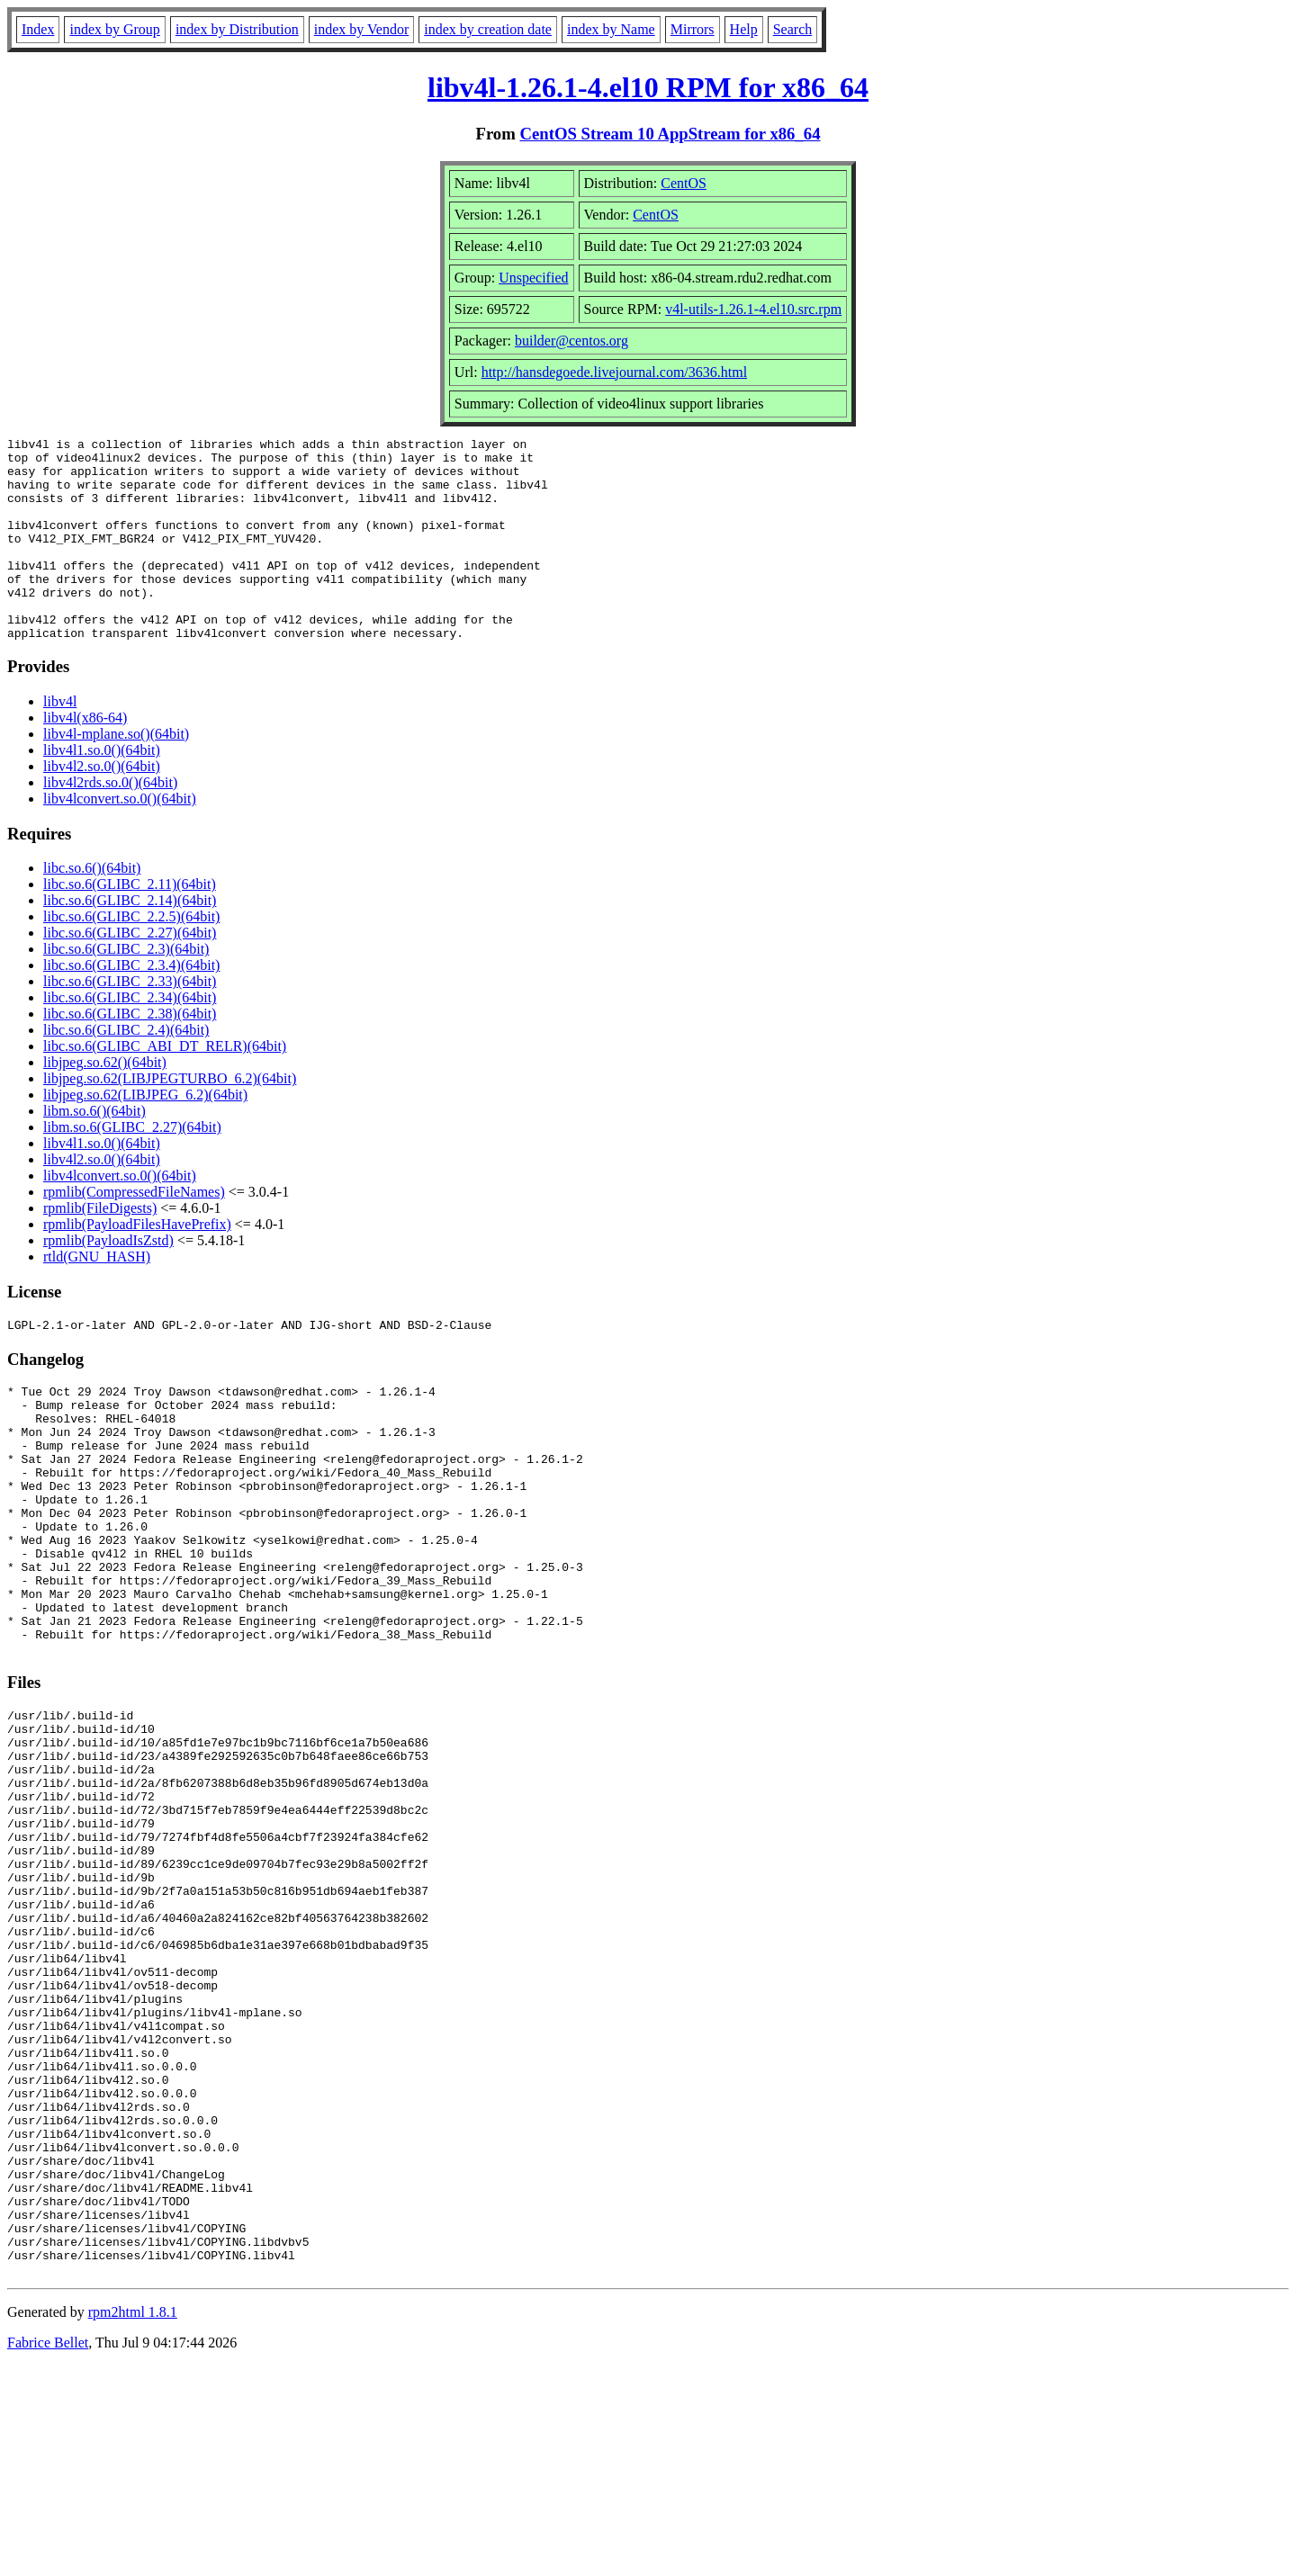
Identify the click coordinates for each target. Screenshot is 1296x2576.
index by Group (114, 29)
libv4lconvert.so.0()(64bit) (119, 839)
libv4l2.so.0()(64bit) (101, 806)
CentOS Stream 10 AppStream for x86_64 (669, 133)
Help (744, 29)
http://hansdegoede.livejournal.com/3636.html (615, 372)
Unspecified (533, 277)
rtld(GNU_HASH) (96, 1297)
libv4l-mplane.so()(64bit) (116, 774)
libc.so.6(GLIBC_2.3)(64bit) (126, 989)
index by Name (611, 29)
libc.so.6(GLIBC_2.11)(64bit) (129, 924)
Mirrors (692, 29)
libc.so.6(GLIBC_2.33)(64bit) (129, 1021)
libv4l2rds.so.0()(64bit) (110, 822)
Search (793, 29)
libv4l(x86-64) (85, 758)
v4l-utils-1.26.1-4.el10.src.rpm (753, 309)
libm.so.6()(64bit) (94, 1151)
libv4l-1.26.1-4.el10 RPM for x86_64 (648, 87)
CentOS (683, 183)
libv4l (59, 741)
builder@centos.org (571, 340)
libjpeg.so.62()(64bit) (104, 1102)
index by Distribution (237, 29)
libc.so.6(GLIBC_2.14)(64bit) (129, 940)
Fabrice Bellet (47, 2553)
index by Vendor (361, 29)
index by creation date (488, 29)
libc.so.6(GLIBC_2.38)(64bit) (129, 1054)
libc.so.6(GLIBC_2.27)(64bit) (129, 973)
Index (38, 29)
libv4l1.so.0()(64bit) (101, 790)
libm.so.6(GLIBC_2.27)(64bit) (132, 1167)
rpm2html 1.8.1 (132, 2522)
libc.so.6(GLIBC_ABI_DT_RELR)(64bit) (164, 1086)
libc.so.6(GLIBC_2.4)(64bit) (126, 1070)
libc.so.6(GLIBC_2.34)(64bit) (129, 1038)
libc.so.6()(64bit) (91, 908)
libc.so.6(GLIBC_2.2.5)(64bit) (131, 957)
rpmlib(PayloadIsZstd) (108, 1280)
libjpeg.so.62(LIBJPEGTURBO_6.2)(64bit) (169, 1118)
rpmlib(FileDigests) (100, 1248)
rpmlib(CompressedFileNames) (134, 1232)
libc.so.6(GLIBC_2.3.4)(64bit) (131, 1005)
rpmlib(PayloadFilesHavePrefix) (137, 1264)
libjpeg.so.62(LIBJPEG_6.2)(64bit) (145, 1135)
